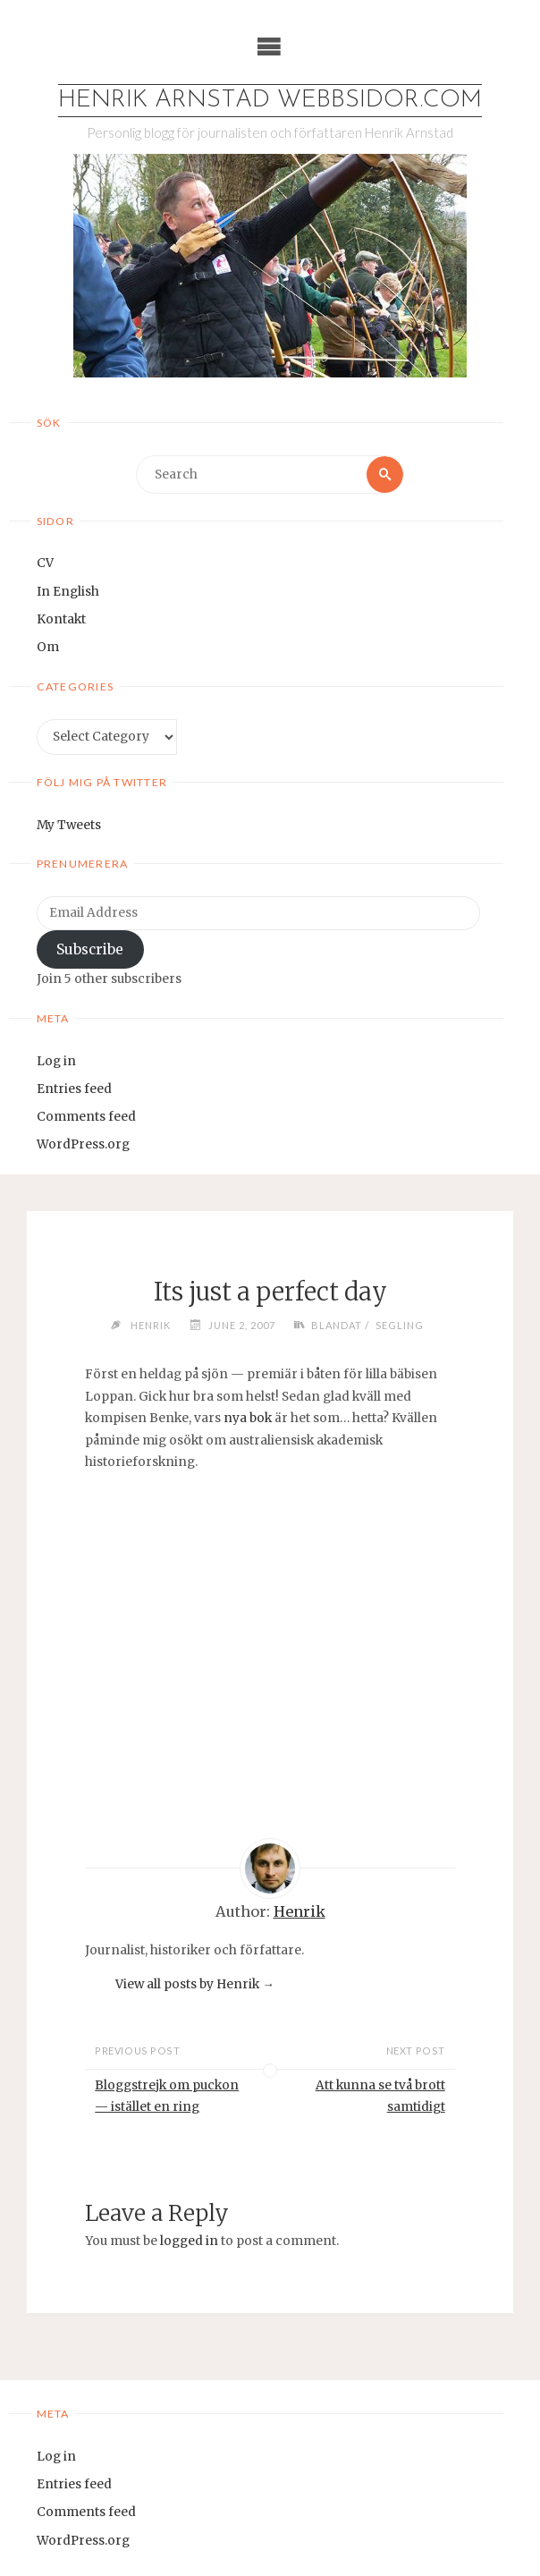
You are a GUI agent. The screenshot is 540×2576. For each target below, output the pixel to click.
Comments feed (86, 1116)
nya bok (248, 1418)
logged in (189, 2241)
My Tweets (69, 825)
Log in (56, 1061)
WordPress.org (83, 1144)
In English (68, 591)
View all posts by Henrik (194, 1984)
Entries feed (74, 1089)
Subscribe (89, 949)
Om (48, 647)
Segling (399, 1325)
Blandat (336, 1325)
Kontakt (61, 619)
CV (45, 563)
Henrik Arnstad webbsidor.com (270, 101)
